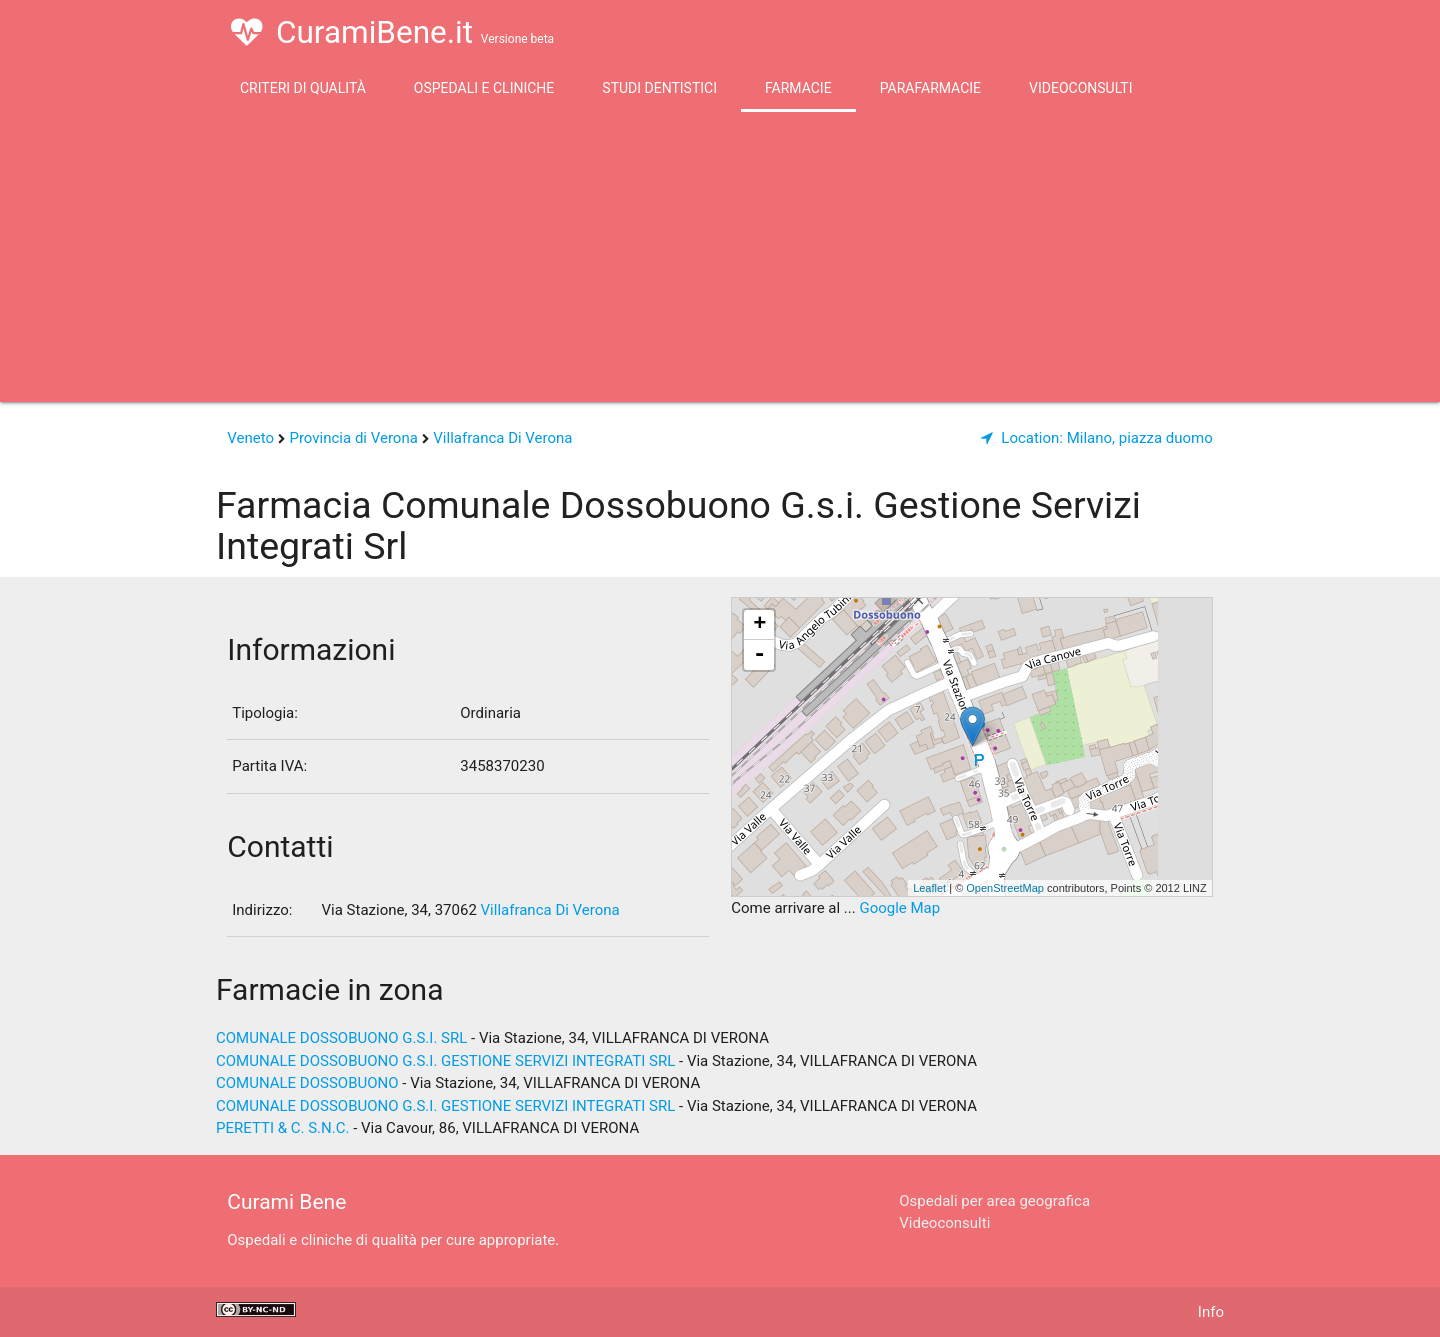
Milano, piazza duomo (1097, 438)
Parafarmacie (930, 88)
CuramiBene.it (392, 32)
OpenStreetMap (1005, 888)
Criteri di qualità (303, 88)
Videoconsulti (1080, 88)
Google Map (899, 908)
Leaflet (929, 888)
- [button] (760, 655)
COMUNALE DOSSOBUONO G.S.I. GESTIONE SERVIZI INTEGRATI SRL (445, 1061)
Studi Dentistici (659, 88)
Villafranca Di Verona (502, 438)
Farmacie (798, 88)
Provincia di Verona (353, 438)
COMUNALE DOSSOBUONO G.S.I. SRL (341, 1038)
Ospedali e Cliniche (484, 88)
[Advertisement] (720, 262)
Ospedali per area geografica (994, 1201)
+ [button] (759, 625)
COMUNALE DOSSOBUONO (307, 1083)
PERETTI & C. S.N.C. (282, 1128)
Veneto (250, 438)
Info (1211, 1312)
